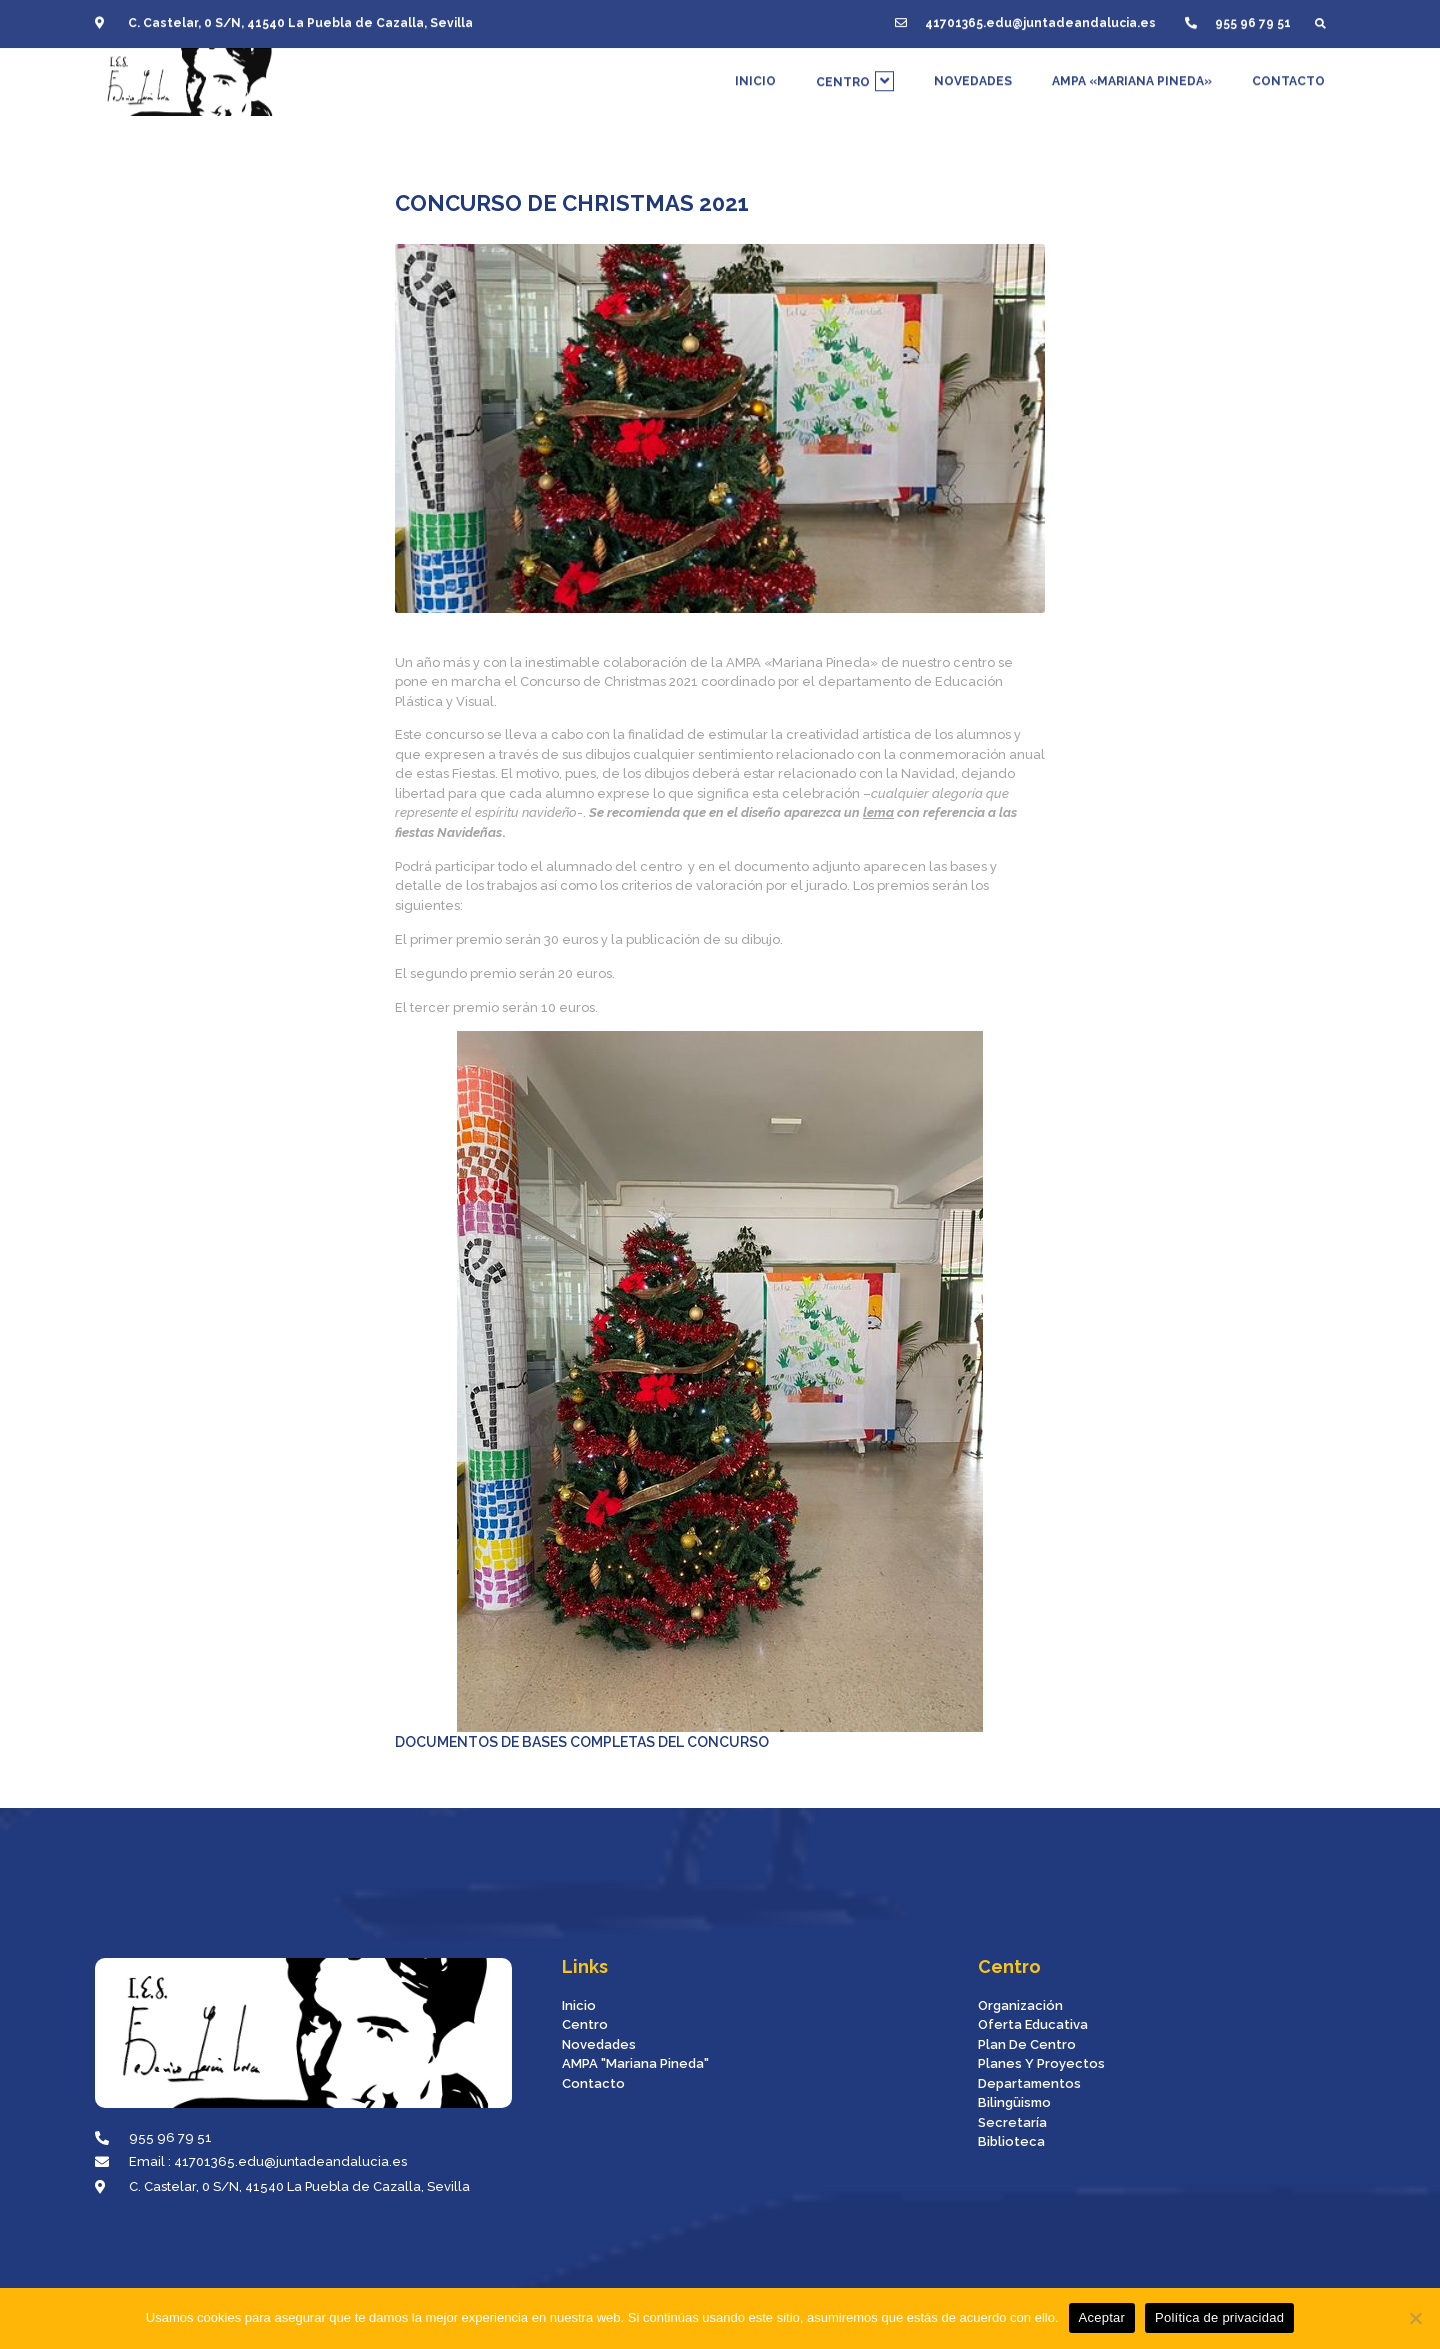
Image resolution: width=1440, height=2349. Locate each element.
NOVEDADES (973, 75)
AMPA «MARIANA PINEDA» (1132, 75)
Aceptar (1102, 2317)
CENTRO (855, 75)
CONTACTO (1288, 75)
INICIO (755, 75)
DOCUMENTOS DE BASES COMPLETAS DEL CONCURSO (689, 1390)
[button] (1320, 17)
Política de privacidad (1219, 2317)
